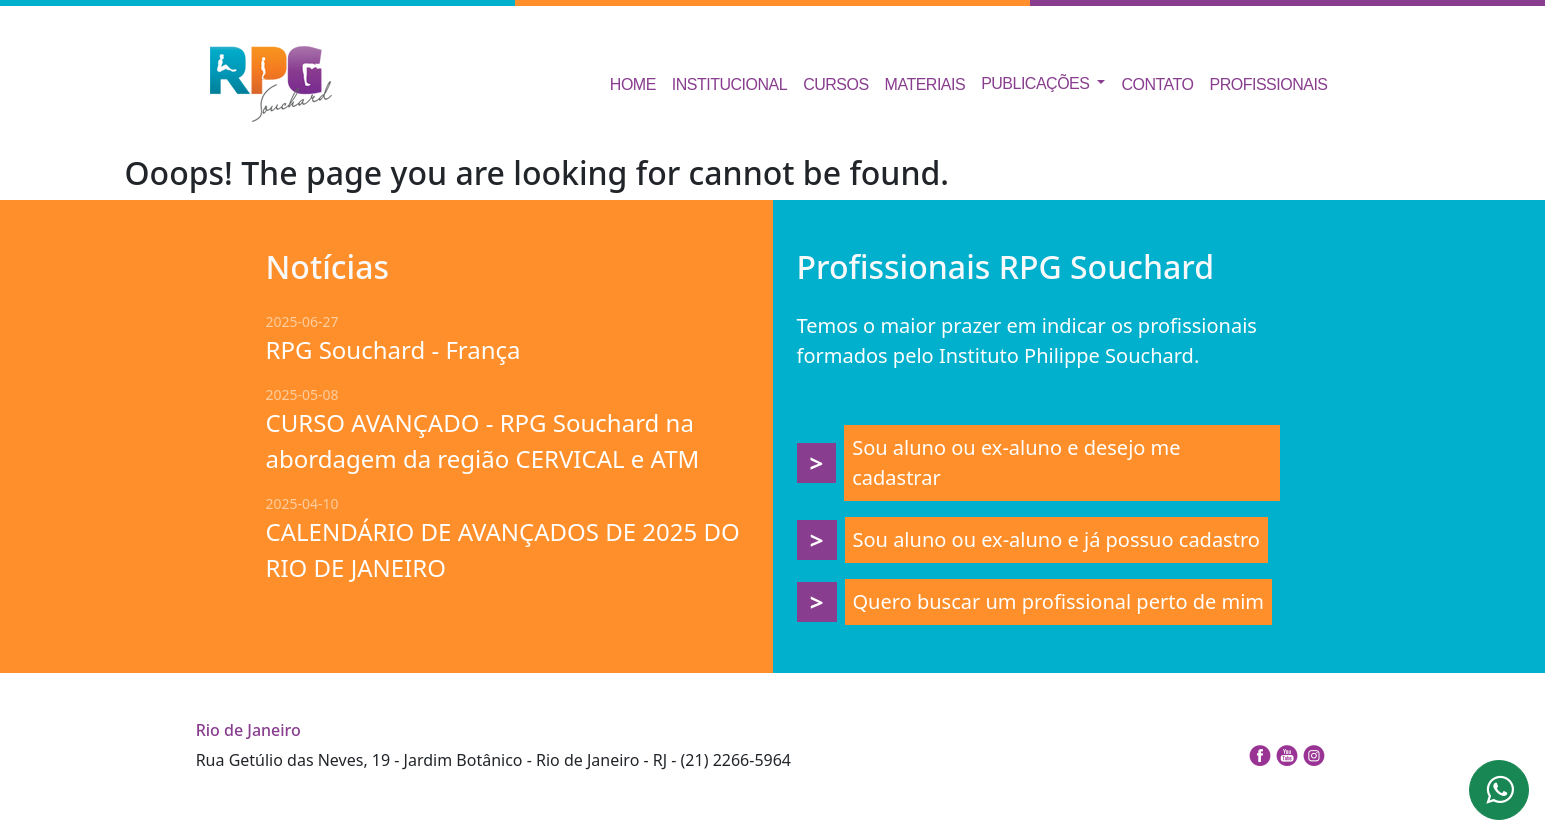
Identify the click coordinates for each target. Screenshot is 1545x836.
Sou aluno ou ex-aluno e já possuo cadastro (1056, 539)
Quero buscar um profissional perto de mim (1059, 601)
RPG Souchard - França (393, 349)
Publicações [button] (1037, 83)
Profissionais (1269, 84)
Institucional (729, 84)
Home (633, 84)
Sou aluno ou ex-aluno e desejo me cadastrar (1016, 462)
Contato (1157, 84)
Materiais (925, 84)
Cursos (835, 84)
